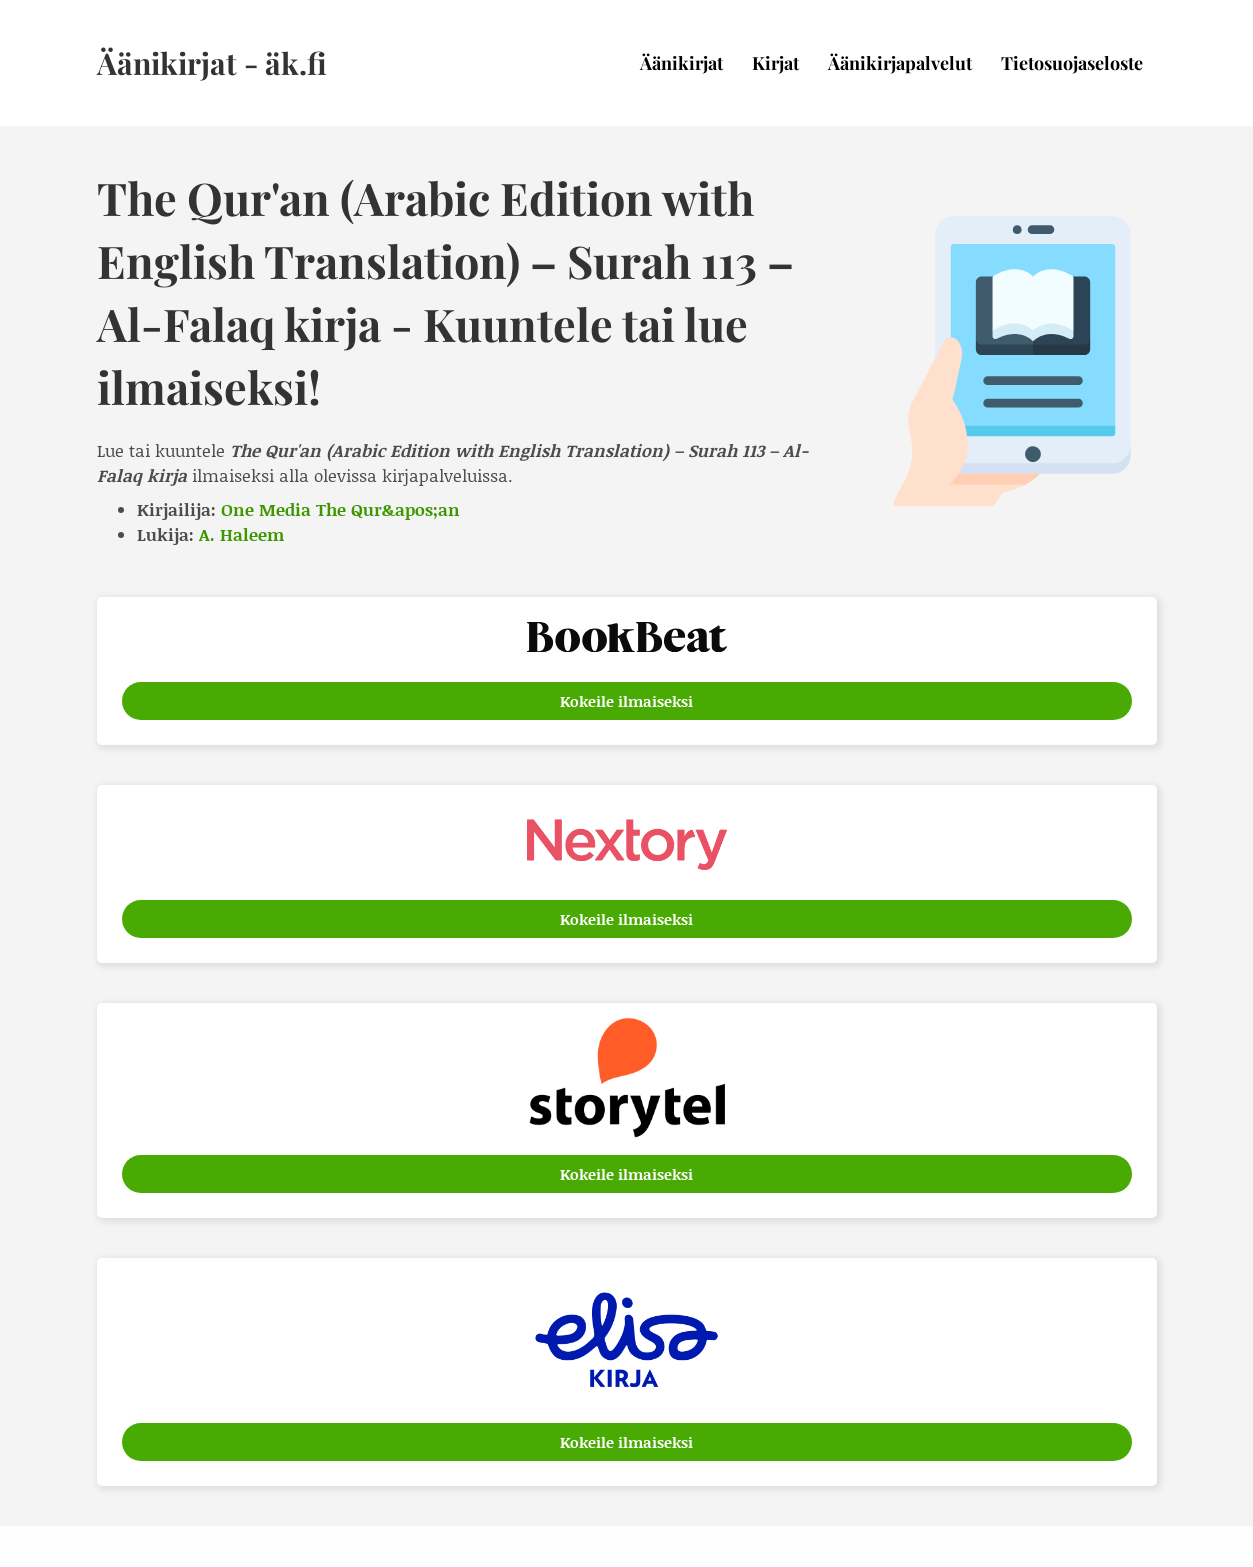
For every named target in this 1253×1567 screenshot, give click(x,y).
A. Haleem (241, 534)
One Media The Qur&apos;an (340, 509)
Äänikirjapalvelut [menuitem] (900, 63)
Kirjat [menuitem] (775, 63)
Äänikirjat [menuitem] (681, 63)
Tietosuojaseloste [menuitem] (1072, 63)
